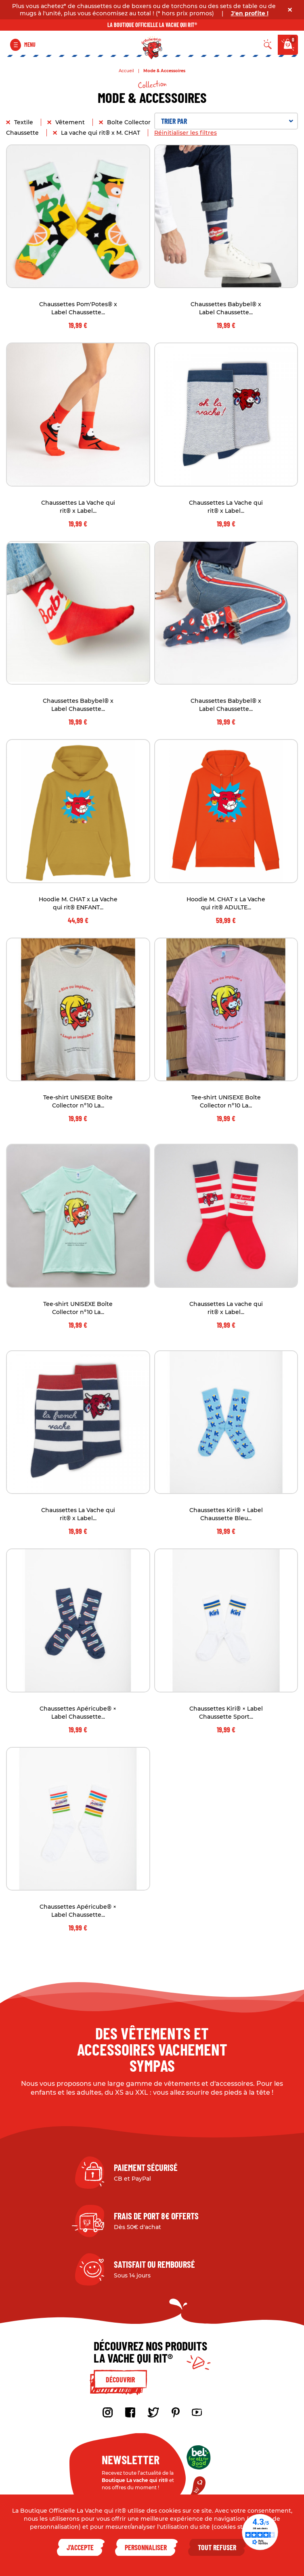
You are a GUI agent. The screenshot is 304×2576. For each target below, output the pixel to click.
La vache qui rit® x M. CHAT (101, 132)
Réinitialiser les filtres (185, 132)
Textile (24, 122)
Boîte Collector (129, 122)
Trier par (227, 121)
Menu (30, 44)
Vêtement (70, 122)
